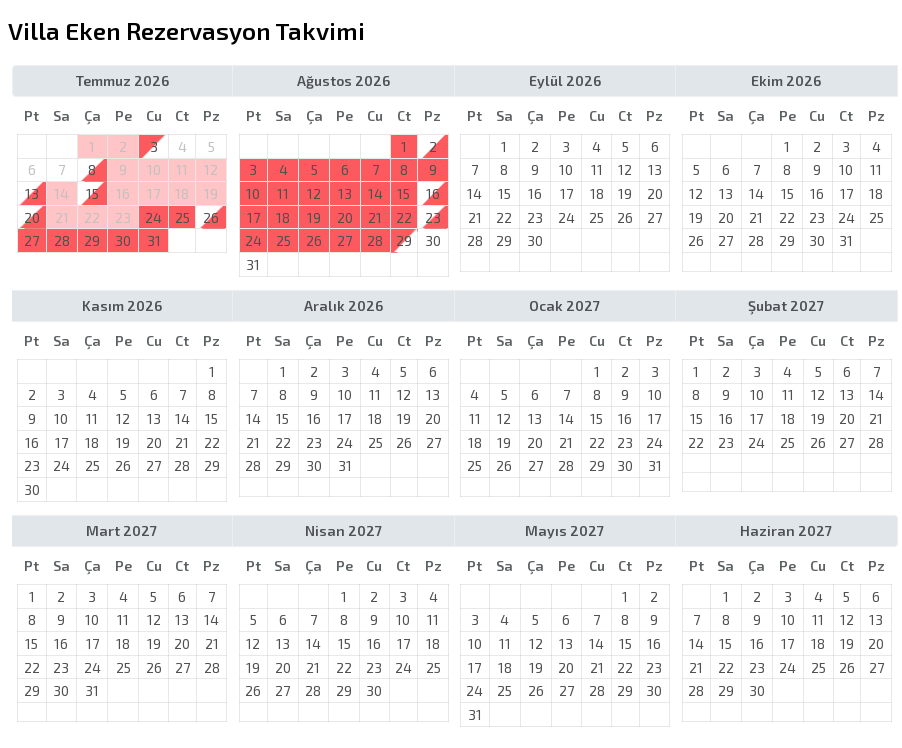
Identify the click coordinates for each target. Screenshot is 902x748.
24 (153, 217)
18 (283, 217)
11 (283, 193)
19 (314, 217)
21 (375, 217)
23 (433, 217)
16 (433, 193)
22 (404, 217)
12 (314, 193)
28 (62, 240)
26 (211, 217)
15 (403, 193)
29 (92, 240)
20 (345, 217)
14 (375, 193)
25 (182, 217)
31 (154, 240)
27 (31, 240)
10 (253, 193)
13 (345, 193)
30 (123, 240)
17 (253, 217)
